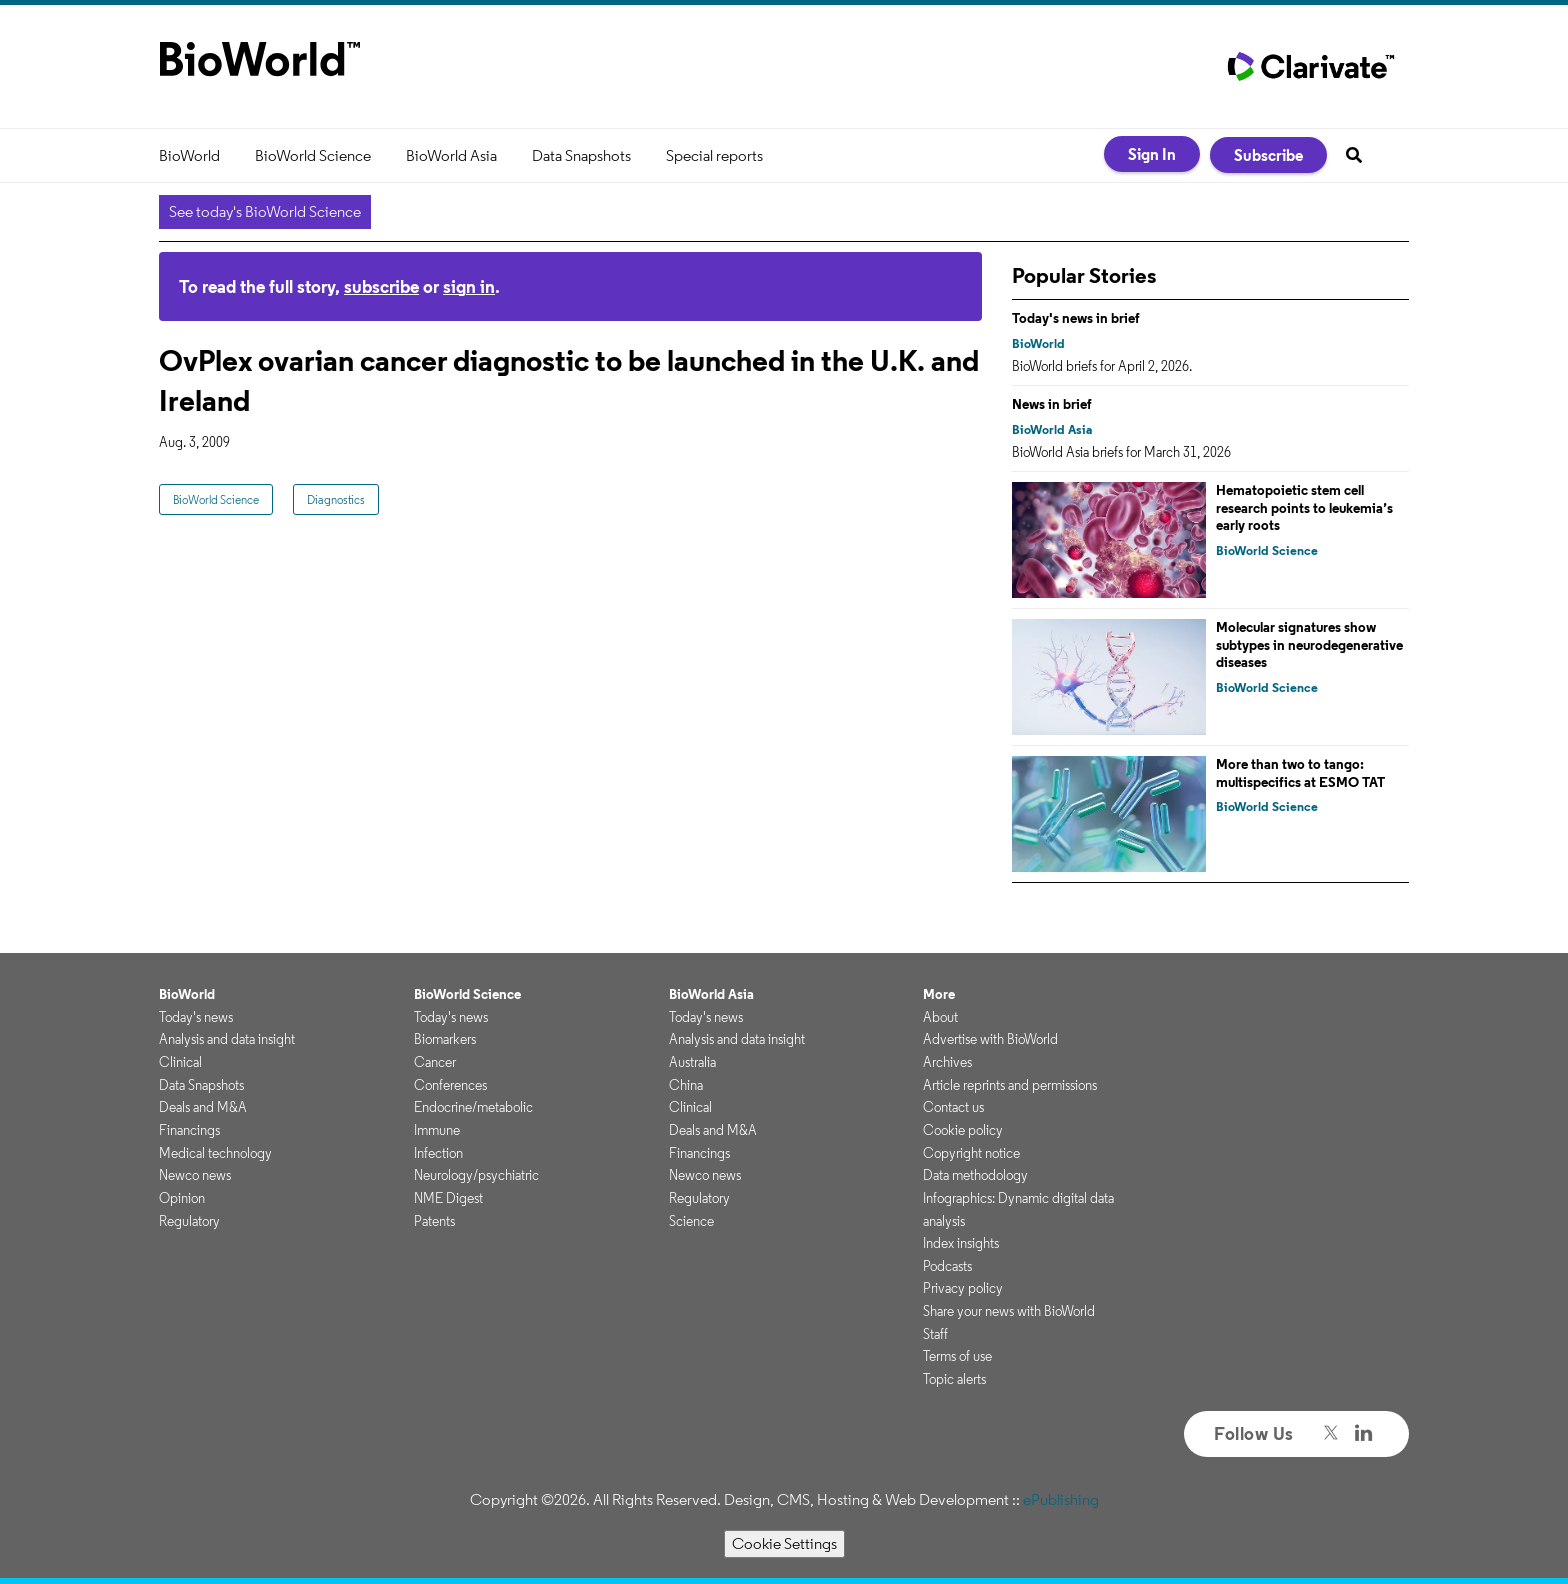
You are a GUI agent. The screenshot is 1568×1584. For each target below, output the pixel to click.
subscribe (381, 286)
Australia (692, 1062)
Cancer (435, 1062)
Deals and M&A (203, 1107)
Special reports (714, 155)
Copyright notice (971, 1153)
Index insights (961, 1243)
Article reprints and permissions (1010, 1085)
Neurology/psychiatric (476, 1175)
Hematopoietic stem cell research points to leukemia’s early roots (1304, 507)
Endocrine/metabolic (473, 1107)
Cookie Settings (784, 1543)
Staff (935, 1334)
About (940, 1017)
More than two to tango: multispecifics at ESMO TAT (1300, 773)
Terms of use (957, 1356)
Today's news (196, 1017)
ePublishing (1061, 1499)
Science (691, 1221)
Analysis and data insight (227, 1039)
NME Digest (448, 1198)
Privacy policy (963, 1288)
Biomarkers (445, 1039)
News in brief (1052, 404)
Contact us (953, 1107)
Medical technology (215, 1153)
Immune (437, 1130)
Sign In (1152, 154)
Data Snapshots (581, 155)
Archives (947, 1062)
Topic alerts (954, 1379)
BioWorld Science (313, 155)
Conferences (450, 1085)
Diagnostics (336, 499)
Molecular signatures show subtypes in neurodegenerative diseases (1309, 644)
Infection (438, 1153)
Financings (189, 1130)
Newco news (195, 1175)
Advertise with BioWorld (990, 1039)
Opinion (182, 1198)
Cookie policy (963, 1130)
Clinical (180, 1062)
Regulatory (189, 1221)
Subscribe (1268, 155)
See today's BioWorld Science (265, 211)
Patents (434, 1221)
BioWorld (189, 155)
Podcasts (947, 1266)
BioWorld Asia (451, 155)
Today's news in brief (1076, 318)
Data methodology (975, 1175)
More (939, 994)
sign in (469, 286)
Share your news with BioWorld (1009, 1311)
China (686, 1085)
